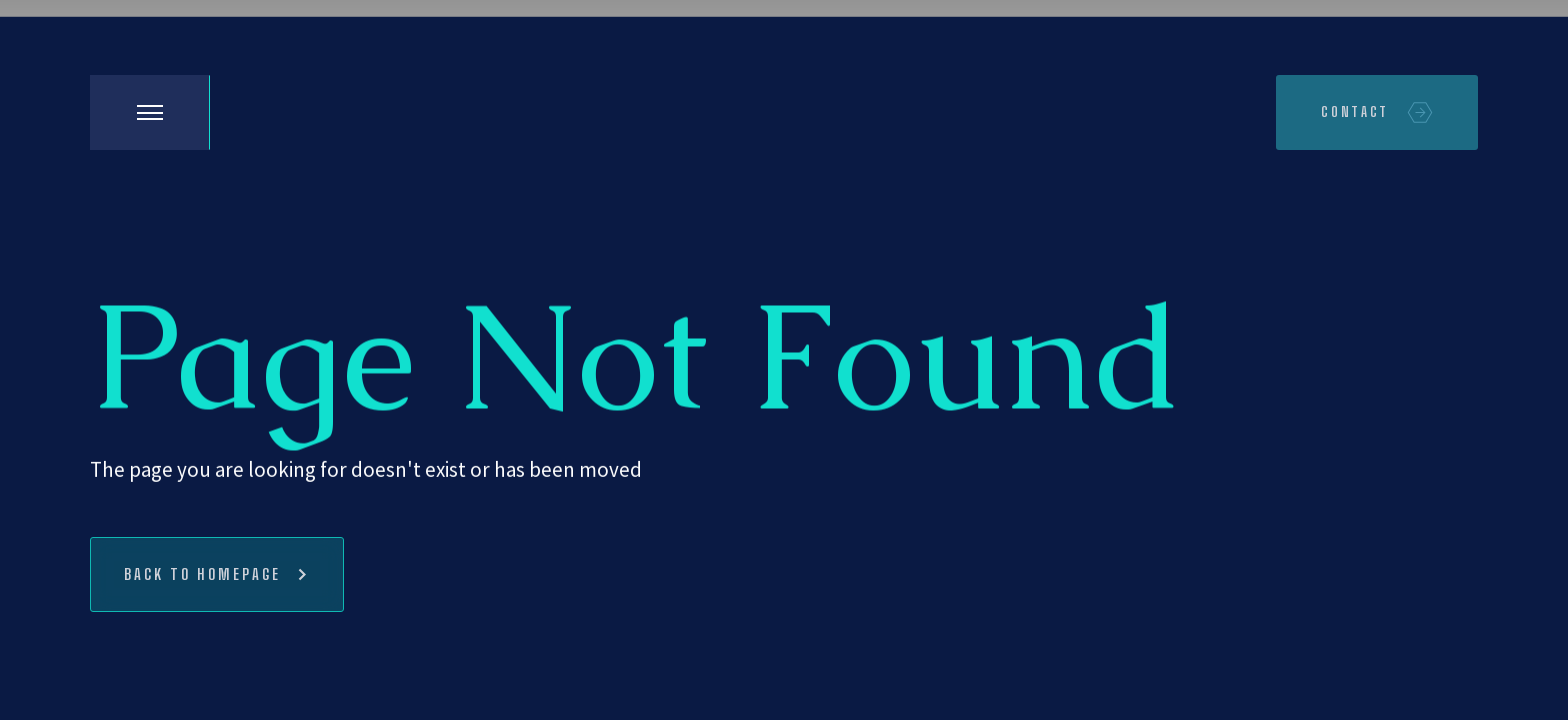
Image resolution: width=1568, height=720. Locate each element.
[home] (280, 112)
